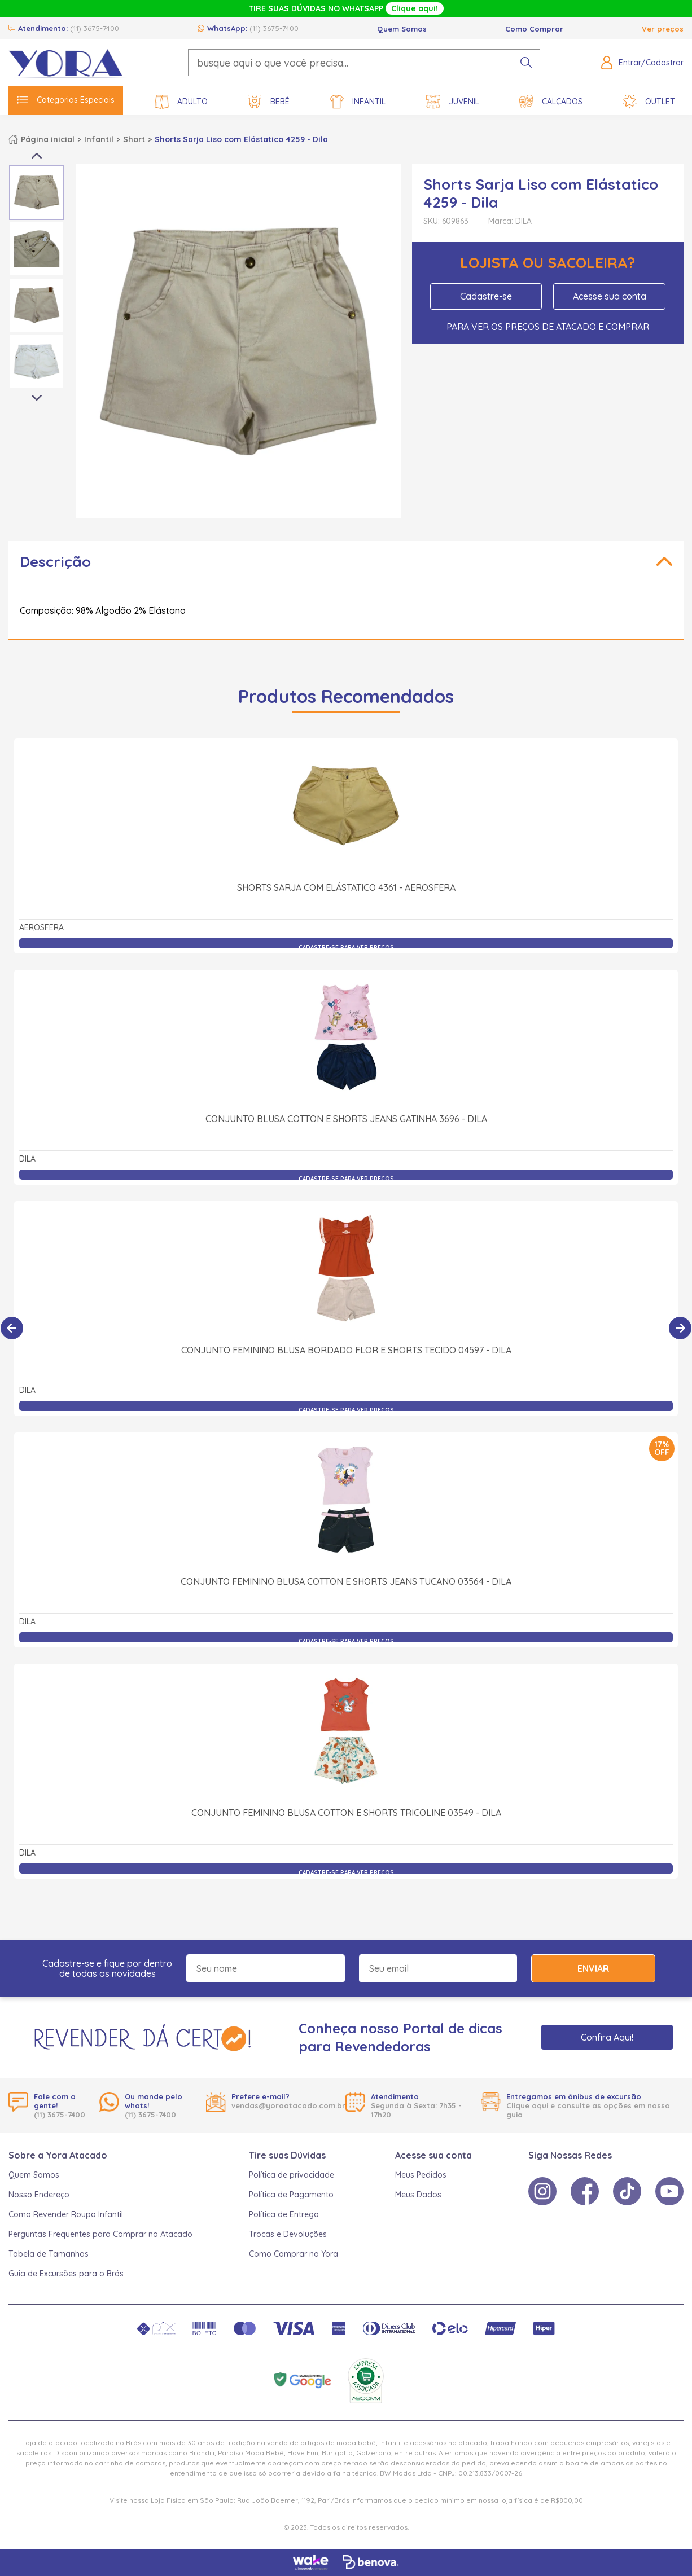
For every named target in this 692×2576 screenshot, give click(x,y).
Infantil (358, 102)
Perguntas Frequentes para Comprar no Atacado (100, 2234)
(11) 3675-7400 (94, 28)
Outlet (649, 102)
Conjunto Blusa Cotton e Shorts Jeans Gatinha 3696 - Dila (346, 1118)
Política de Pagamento (291, 2195)
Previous (36, 155)
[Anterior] (12, 1328)
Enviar (593, 1968)
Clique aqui (527, 2105)
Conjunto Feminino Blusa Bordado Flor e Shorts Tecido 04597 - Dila (346, 1350)
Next (36, 398)
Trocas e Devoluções (288, 2234)
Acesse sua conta (609, 296)
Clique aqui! (414, 8)
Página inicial (48, 139)
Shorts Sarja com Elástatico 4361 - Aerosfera (346, 887)
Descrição (55, 561)
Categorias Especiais (66, 100)
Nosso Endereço (38, 2195)
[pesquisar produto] (526, 62)
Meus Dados (418, 2195)
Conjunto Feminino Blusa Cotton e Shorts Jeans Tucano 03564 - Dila (346, 1581)
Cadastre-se (486, 296)
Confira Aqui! (607, 2037)
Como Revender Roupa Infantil (65, 2214)
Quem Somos (402, 28)
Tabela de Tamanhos (48, 2254)
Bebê (269, 102)
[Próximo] (680, 1328)
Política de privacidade (291, 2175)
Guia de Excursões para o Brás (66, 2274)
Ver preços (663, 28)
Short (134, 139)
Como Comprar (534, 28)
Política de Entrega (284, 2214)
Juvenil (452, 102)
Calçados (550, 102)
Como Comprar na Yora (293, 2254)
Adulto (181, 102)
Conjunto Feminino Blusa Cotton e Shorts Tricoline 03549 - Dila (346, 1812)
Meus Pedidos (420, 2175)
